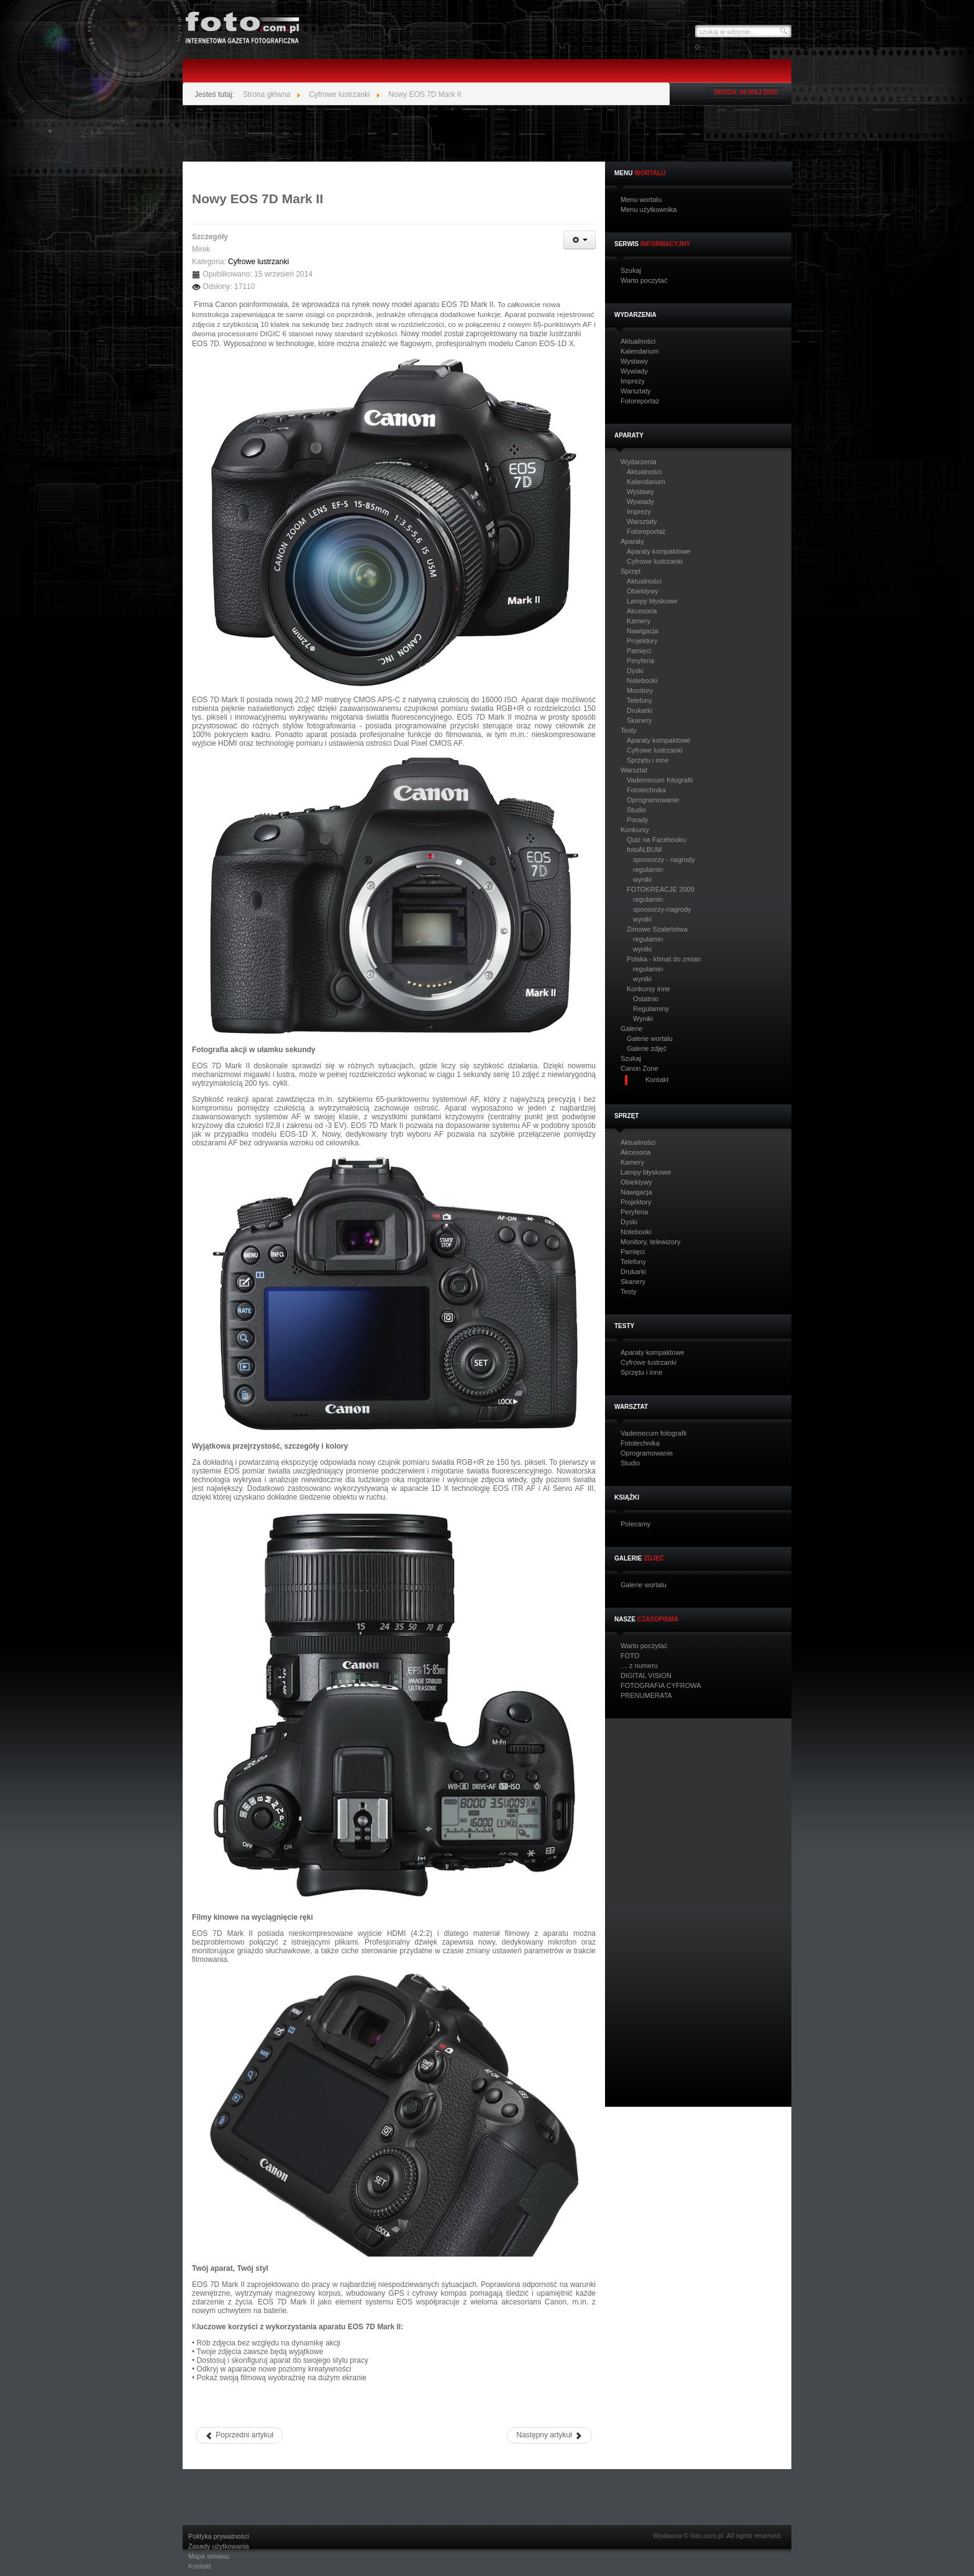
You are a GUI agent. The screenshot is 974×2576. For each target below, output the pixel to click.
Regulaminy (651, 1008)
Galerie (631, 1028)
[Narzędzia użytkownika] (579, 240)
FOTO (630, 1655)
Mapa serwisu (209, 2556)
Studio (636, 810)
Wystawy (634, 361)
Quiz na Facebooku (656, 839)
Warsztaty (636, 391)
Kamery (638, 621)
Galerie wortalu (650, 1038)
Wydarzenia (639, 462)
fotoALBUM (644, 849)
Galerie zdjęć (647, 1048)
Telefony (639, 700)
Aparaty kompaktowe (659, 551)
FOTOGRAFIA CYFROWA (661, 1685)
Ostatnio (645, 998)
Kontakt (199, 2566)
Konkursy (635, 830)
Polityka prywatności (218, 2536)
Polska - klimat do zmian (664, 959)
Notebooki (642, 680)
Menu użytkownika (649, 209)
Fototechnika (646, 790)
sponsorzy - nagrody (664, 859)
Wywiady (634, 371)
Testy (629, 730)
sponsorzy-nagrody (662, 909)
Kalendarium (640, 351)
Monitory (640, 690)
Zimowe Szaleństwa (657, 929)
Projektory (642, 640)
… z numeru (639, 1665)
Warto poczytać (644, 280)
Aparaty (632, 541)
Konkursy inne (648, 988)
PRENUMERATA (646, 1695)
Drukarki (639, 710)
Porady (638, 819)
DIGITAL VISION (646, 1675)
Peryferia (640, 660)
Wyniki (643, 1018)
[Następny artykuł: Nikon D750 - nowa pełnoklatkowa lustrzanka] (549, 2435)
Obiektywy (642, 591)
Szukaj (631, 270)
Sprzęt (630, 571)
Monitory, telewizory (650, 1242)
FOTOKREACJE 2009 (660, 889)
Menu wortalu (641, 199)
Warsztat (634, 770)
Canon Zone (639, 1068)
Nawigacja (642, 631)
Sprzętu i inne (647, 760)
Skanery (639, 720)
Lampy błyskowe (652, 601)
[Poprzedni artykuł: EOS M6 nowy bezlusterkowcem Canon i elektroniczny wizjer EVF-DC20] (239, 2435)
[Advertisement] (487, 134)
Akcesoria (642, 611)
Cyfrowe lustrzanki (655, 561)
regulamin (648, 869)
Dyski (635, 670)
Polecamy (635, 1524)
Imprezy (633, 381)
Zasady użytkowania (218, 2546)
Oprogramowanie (653, 800)
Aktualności (638, 341)
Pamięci (639, 650)
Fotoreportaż (640, 401)
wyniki (642, 879)
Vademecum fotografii (660, 780)
